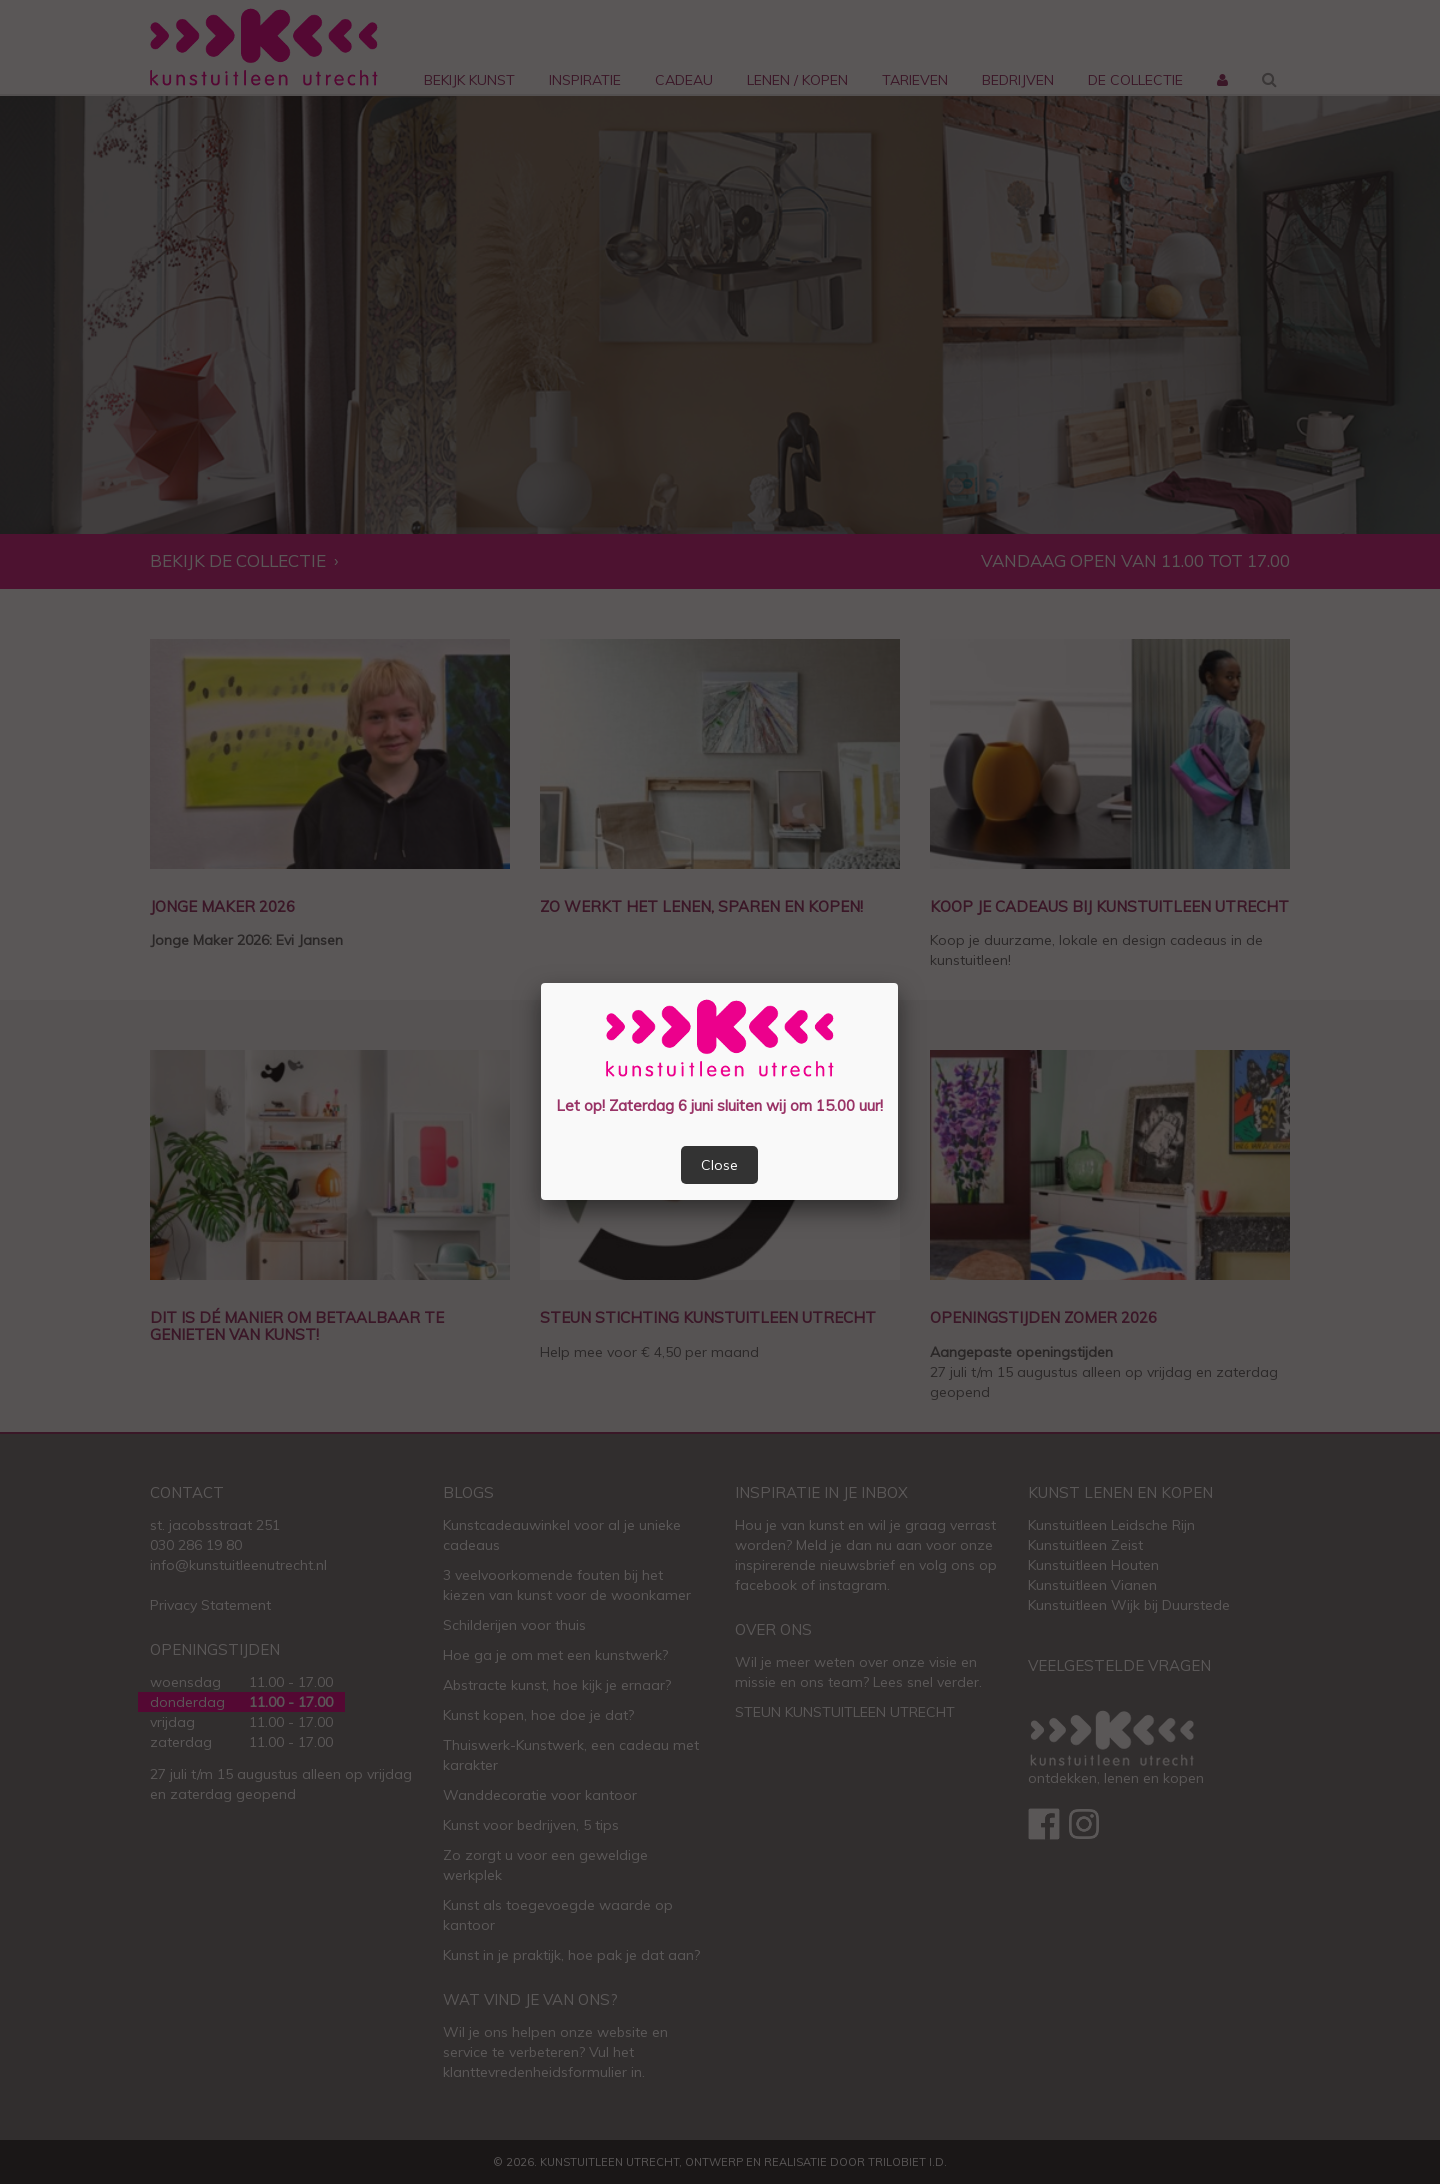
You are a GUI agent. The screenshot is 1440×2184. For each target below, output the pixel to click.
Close (719, 1165)
